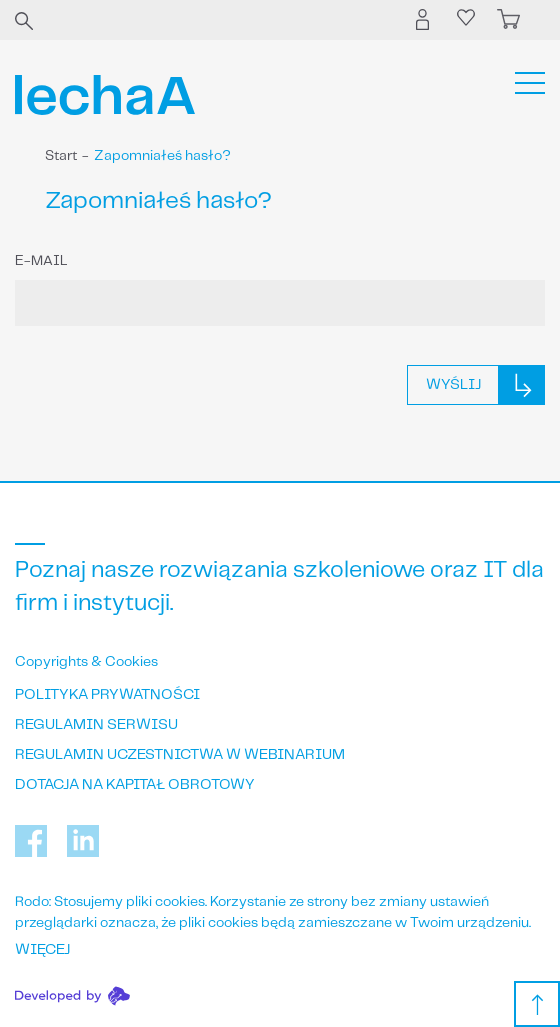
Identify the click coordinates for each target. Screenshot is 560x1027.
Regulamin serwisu (96, 725)
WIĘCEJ (42, 950)
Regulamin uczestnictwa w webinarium (180, 755)
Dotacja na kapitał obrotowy (135, 785)
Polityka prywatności (107, 695)
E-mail (41, 261)
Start (61, 156)
